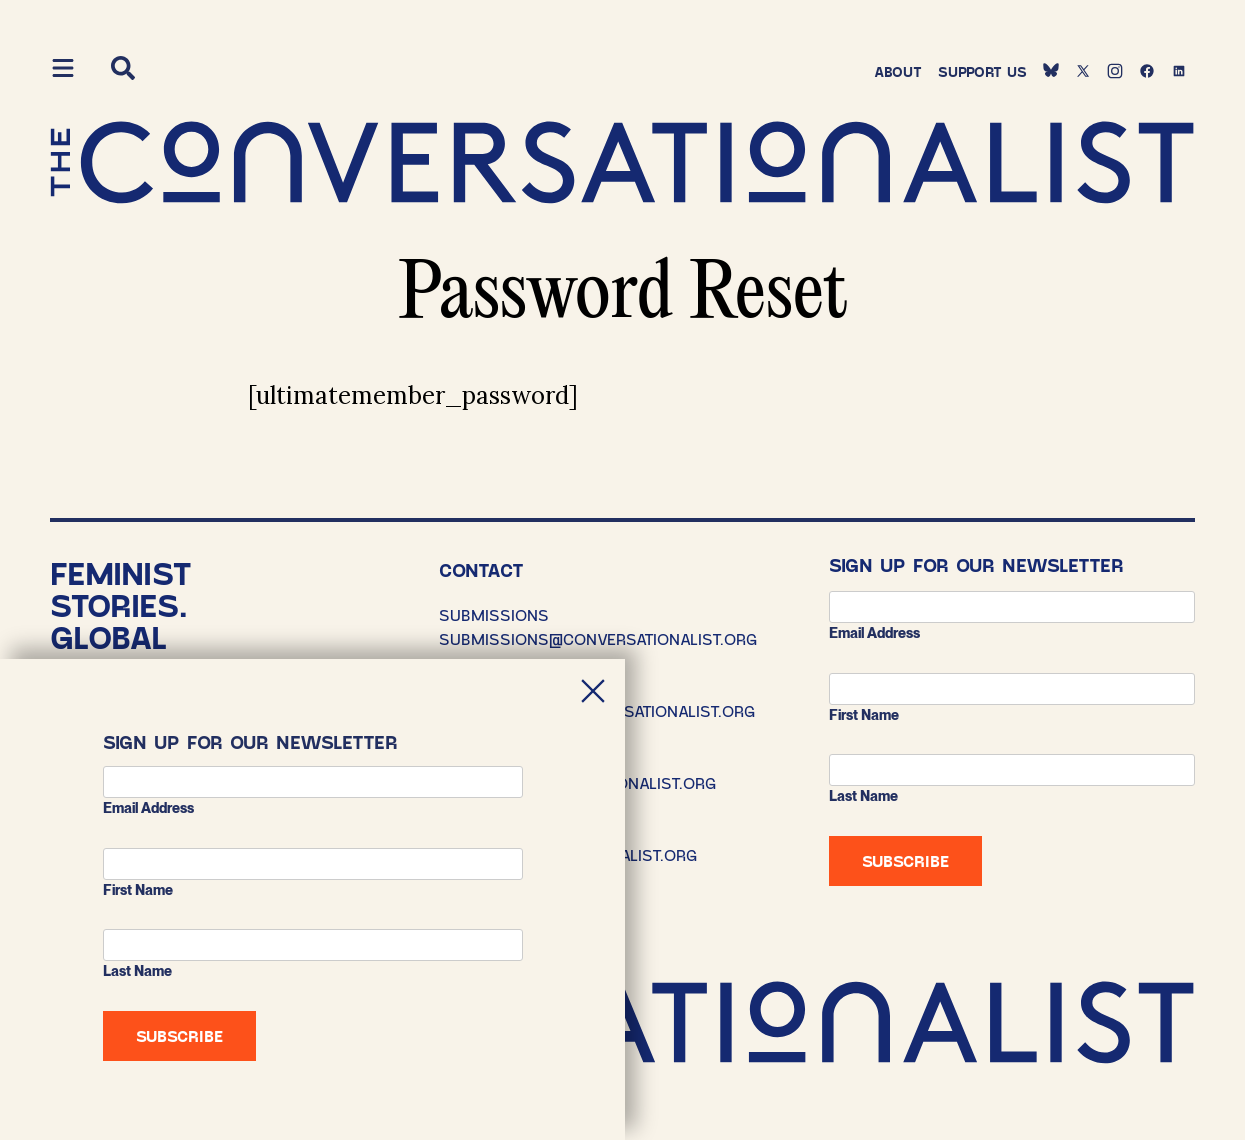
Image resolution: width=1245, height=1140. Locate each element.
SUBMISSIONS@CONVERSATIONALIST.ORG (598, 638)
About (898, 71)
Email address (874, 633)
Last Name (863, 796)
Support (982, 71)
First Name (864, 715)
